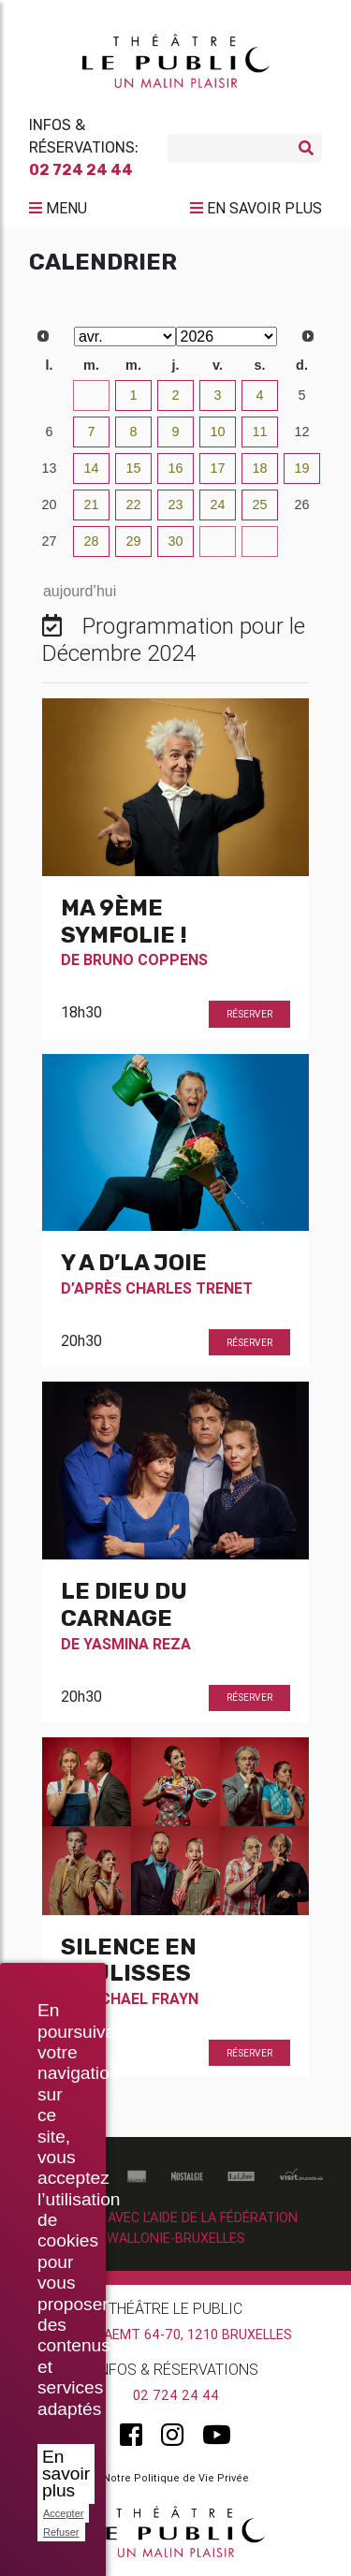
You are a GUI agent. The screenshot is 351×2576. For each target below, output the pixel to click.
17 (217, 468)
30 (48, 395)
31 (90, 395)
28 (90, 541)
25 (259, 504)
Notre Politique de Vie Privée (176, 2477)
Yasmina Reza (137, 1643)
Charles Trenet (189, 1288)
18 (259, 468)
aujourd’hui (79, 591)
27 (48, 541)
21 (90, 504)
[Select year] (227, 336)
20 (48, 504)
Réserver (249, 1014)
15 (132, 468)
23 (175, 504)
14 (90, 468)
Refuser (61, 2532)
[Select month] (125, 336)
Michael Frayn (140, 1998)
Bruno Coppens (145, 959)
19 (301, 468)
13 (48, 468)
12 (301, 431)
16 (175, 468)
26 (301, 504)
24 (217, 504)
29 (132, 541)
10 (217, 431)
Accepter (63, 2513)
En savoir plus (66, 2473)
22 (132, 504)
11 (259, 431)
